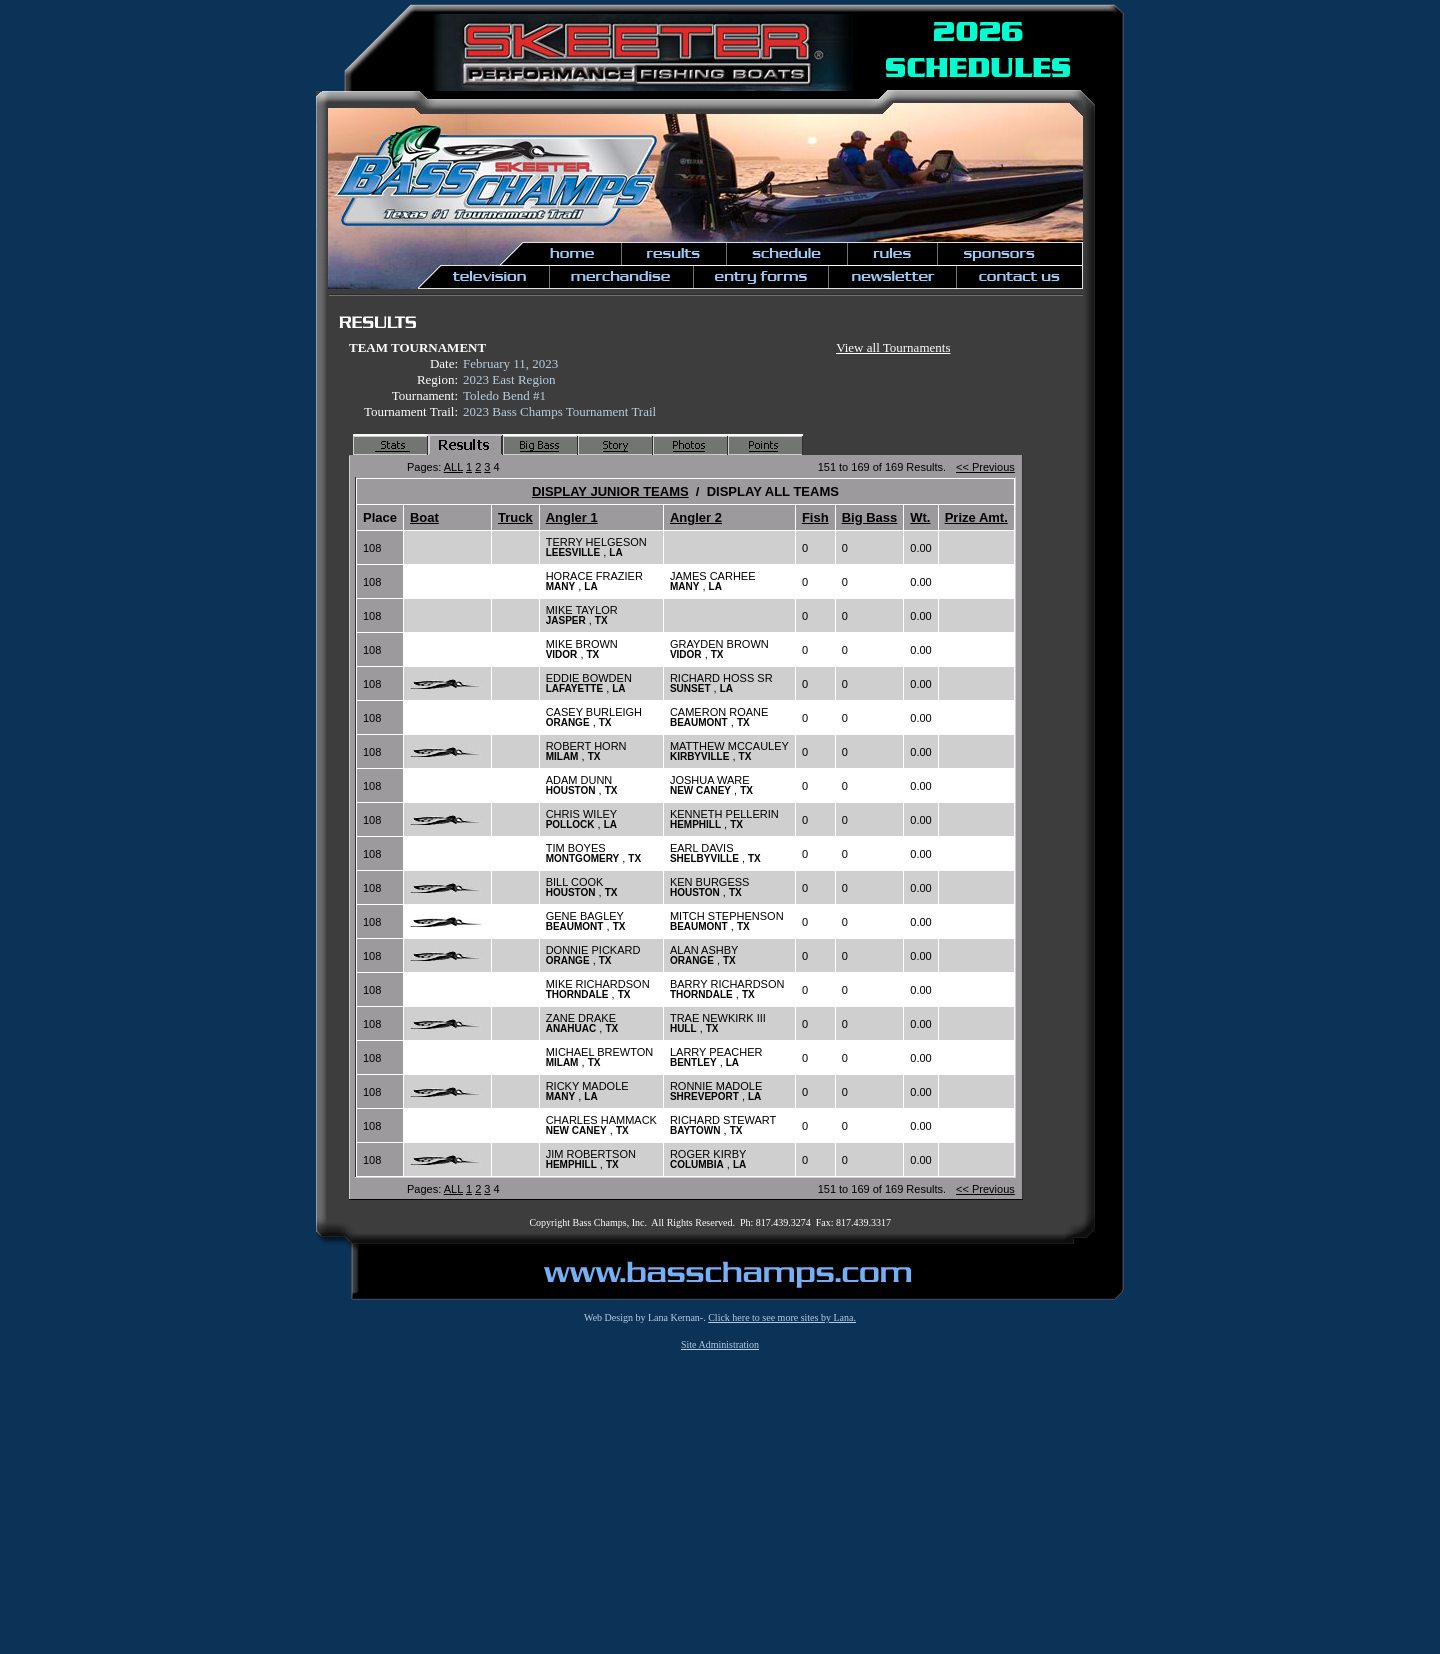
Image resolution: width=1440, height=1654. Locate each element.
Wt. (920, 517)
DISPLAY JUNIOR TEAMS (610, 491)
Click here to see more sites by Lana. (782, 1317)
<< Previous (985, 467)
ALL (453, 467)
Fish (815, 517)
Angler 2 (696, 517)
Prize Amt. (976, 517)
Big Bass (870, 517)
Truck (515, 517)
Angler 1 (572, 517)
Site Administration (720, 1344)
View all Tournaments (893, 347)
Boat (424, 517)
